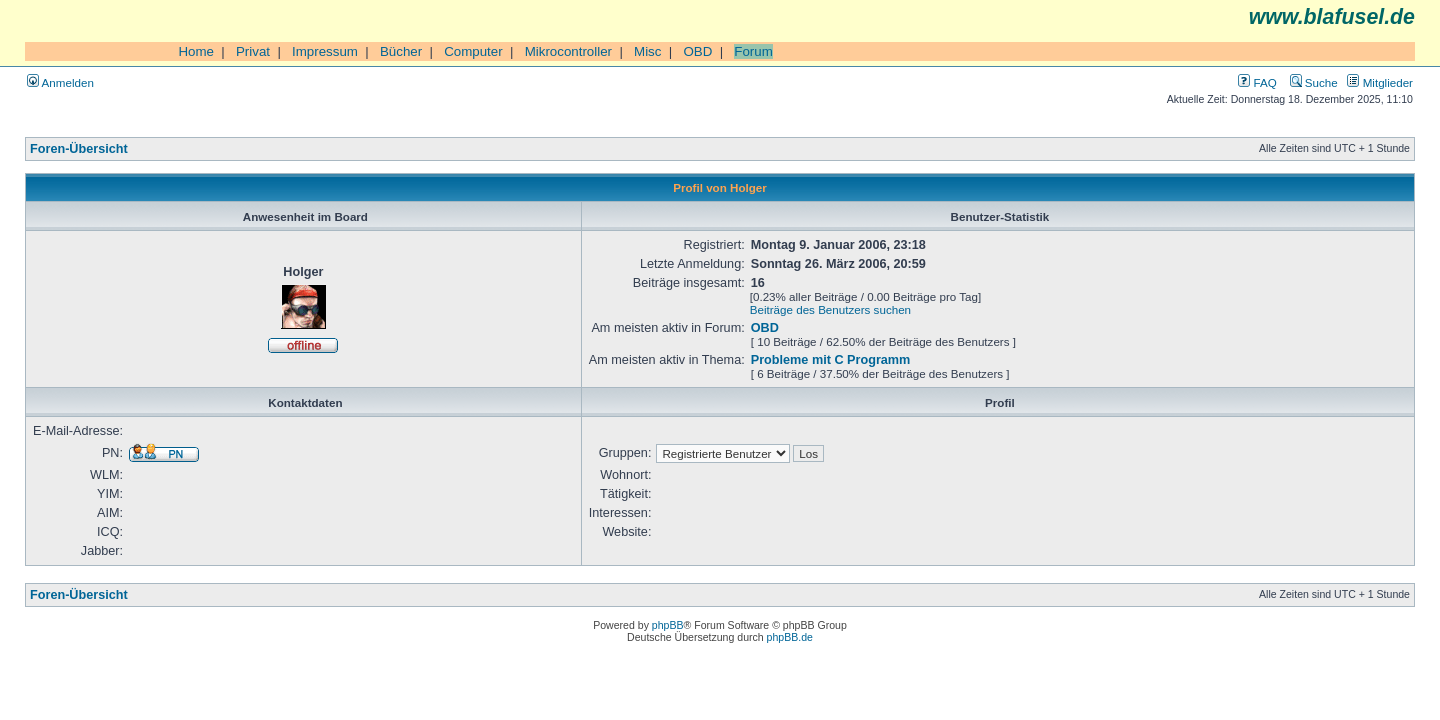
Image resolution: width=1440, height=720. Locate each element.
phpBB (668, 625)
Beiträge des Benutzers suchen (830, 309)
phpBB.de (790, 637)
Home (196, 51)
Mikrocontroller (568, 51)
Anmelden (60, 82)
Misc (647, 51)
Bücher (401, 51)
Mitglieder (1380, 82)
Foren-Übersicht (79, 149)
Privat (253, 51)
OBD (697, 51)
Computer (473, 51)
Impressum (325, 51)
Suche (1314, 82)
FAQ (1257, 82)
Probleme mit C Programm (831, 360)
